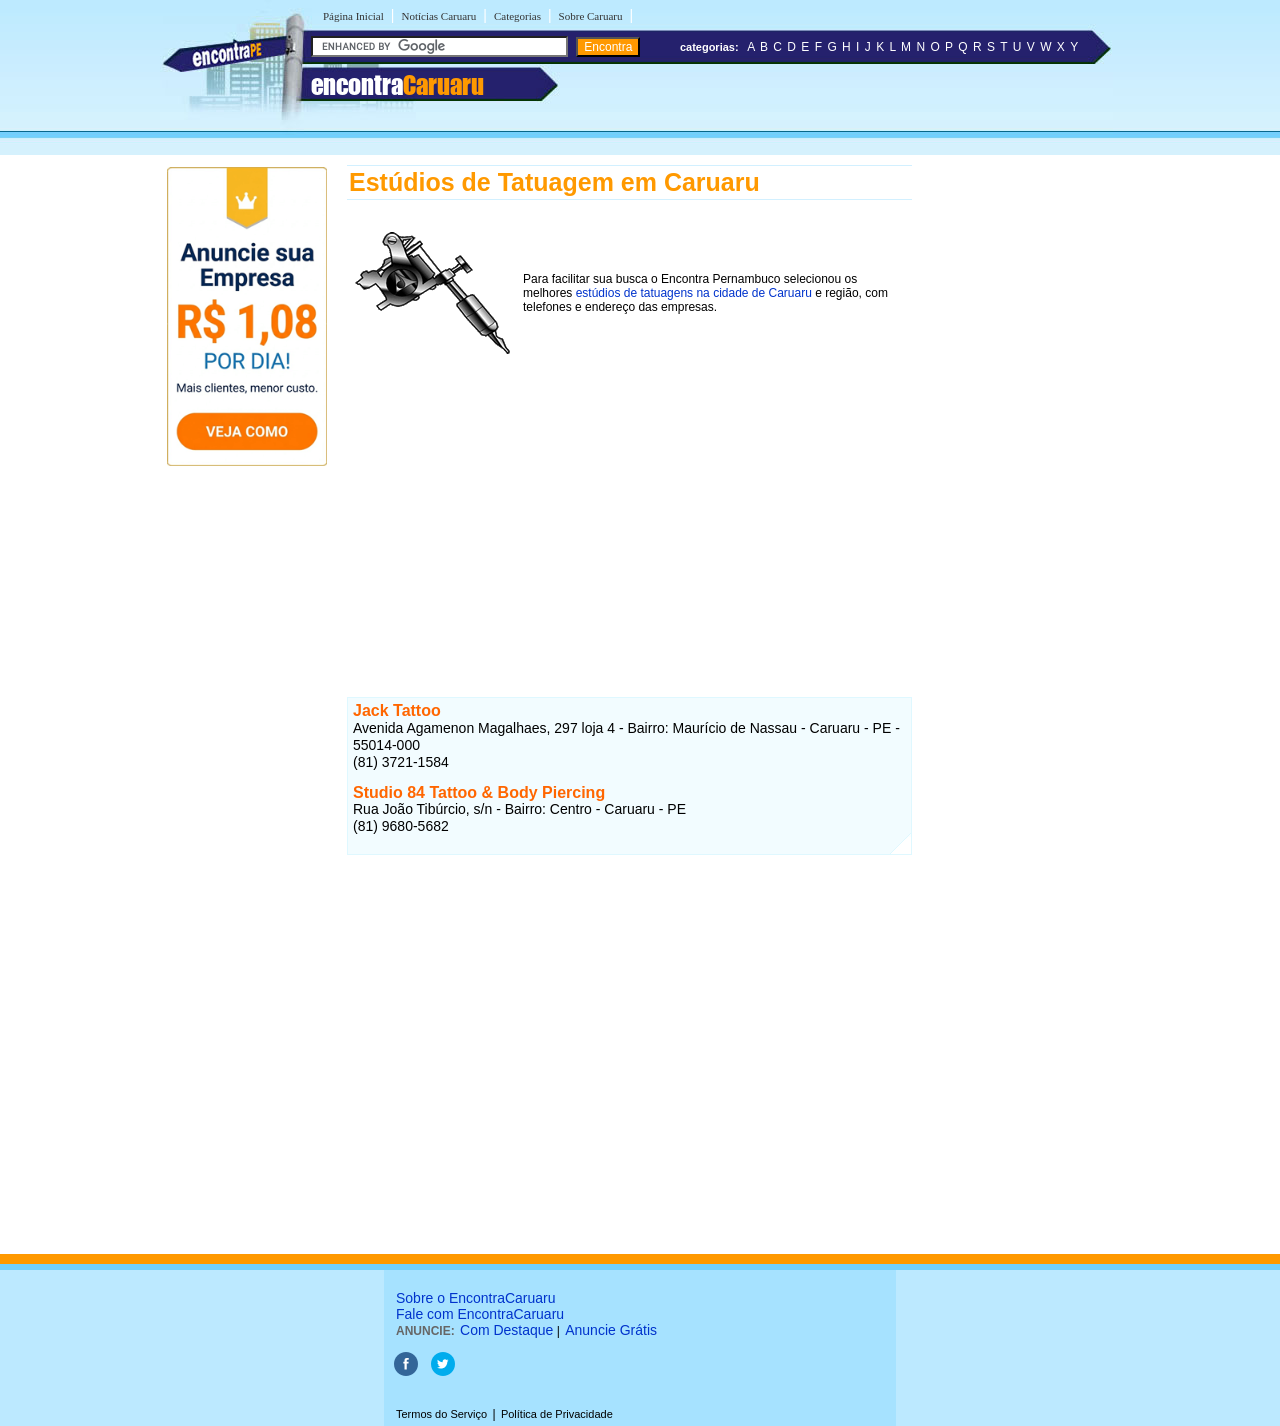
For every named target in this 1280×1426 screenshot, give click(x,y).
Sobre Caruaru (591, 16)
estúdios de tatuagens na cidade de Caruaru (694, 293)
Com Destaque (506, 1330)
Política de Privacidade (557, 1414)
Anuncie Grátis (611, 1330)
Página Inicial (353, 16)
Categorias (517, 16)
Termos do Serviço (441, 1414)
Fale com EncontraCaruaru (480, 1314)
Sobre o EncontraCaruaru (476, 1298)
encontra (397, 85)
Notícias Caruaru (438, 16)
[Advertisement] (629, 509)
